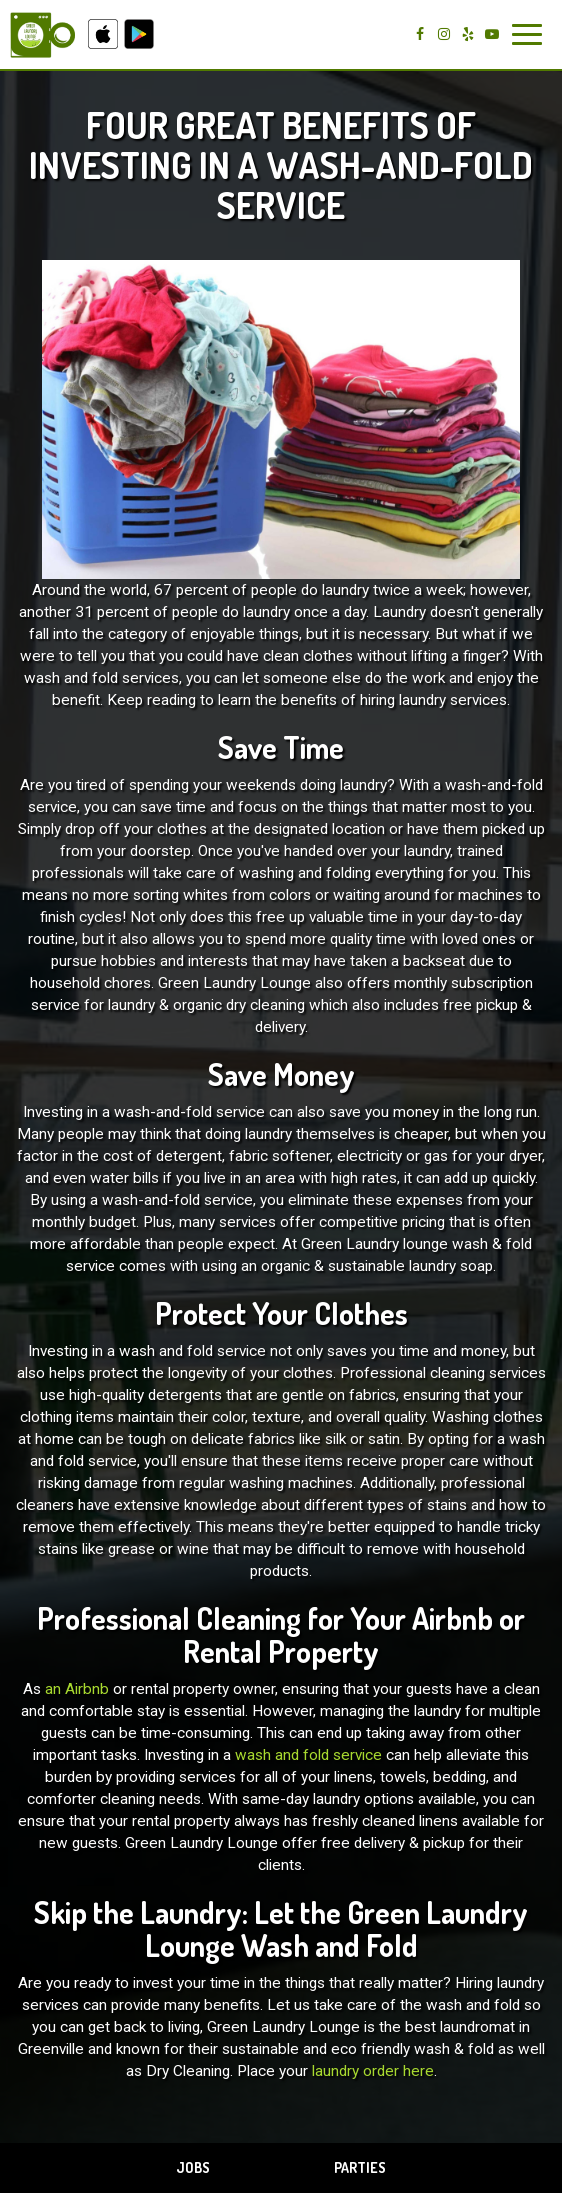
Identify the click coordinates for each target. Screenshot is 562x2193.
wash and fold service (308, 1755)
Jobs (193, 2167)
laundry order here (373, 2071)
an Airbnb (77, 1689)
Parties (360, 2167)
